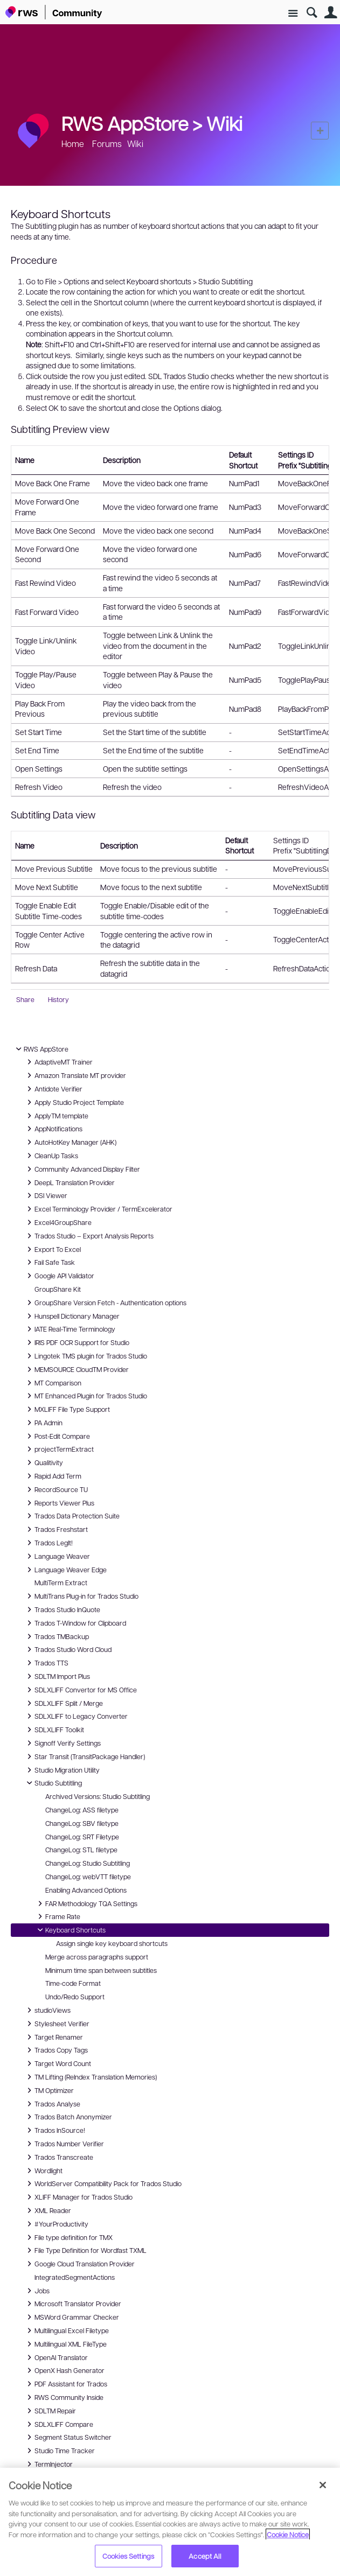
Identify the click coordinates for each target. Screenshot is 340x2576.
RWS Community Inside (63, 2397)
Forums (107, 143)
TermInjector (48, 2464)
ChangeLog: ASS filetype (82, 1809)
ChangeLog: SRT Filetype (82, 1836)
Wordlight (43, 2170)
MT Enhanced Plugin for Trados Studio (85, 1395)
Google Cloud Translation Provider (79, 2263)
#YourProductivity (56, 2223)
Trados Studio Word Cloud (68, 1649)
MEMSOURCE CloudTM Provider (76, 1369)
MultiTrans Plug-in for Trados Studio (81, 1596)
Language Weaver (57, 1556)
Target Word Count (57, 2063)
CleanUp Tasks (51, 1155)
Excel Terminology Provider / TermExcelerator (98, 1208)
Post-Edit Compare (57, 1436)
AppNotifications (53, 1128)
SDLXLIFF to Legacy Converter (76, 1716)
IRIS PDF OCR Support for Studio (76, 1342)
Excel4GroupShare (58, 1222)
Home (72, 143)
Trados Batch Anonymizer (68, 2116)
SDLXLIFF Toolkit (54, 1729)
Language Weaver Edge (65, 1569)
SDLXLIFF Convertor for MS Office (80, 1689)
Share (25, 999)
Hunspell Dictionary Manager (72, 1316)
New (320, 130)
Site (292, 13)
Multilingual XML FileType (65, 2344)
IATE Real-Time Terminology (69, 1329)
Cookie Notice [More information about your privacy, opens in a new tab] (288, 2534)
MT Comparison (52, 1382)
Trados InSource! (54, 2130)
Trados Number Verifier (64, 2143)
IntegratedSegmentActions (74, 2277)
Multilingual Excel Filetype (66, 2330)
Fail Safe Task (49, 1262)
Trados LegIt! (48, 1542)
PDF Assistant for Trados (65, 2383)
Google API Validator (59, 1275)
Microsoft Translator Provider (72, 2303)
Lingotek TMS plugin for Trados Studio (85, 1355)
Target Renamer (53, 2037)
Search (311, 12)
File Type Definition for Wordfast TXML (85, 2250)
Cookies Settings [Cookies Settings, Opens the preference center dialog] (128, 2555)
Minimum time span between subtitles (101, 1970)
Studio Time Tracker (59, 2450)
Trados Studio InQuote (62, 1609)
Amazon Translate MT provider (75, 1075)
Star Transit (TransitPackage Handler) (84, 1756)
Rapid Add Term (52, 1476)
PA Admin (43, 1422)
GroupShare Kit (57, 1289)
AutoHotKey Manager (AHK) (70, 1142)
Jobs (37, 2290)
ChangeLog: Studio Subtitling (87, 1863)
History (58, 999)
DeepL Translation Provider (69, 1182)
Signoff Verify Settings (62, 1743)
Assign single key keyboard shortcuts (112, 1943)
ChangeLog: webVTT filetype (88, 1876)
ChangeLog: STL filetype (81, 1849)
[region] (170, 2522)
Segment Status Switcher (68, 2437)
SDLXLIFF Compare (58, 2424)
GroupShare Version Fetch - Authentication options (105, 1302)
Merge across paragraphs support (96, 1956)
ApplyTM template (56, 1115)
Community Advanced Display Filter (82, 1169)
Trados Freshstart (56, 1529)
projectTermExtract (59, 1449)
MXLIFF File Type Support (67, 1409)
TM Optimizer (49, 2090)
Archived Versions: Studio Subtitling (97, 1796)
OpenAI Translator (56, 2357)
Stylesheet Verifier (56, 2023)
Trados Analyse (52, 2103)
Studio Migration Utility (62, 1770)
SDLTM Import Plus (57, 1676)
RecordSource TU (56, 1489)
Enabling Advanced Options (86, 1890)
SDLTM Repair (50, 2410)
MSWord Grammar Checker (71, 2317)
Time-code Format (73, 1983)
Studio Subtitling (53, 1782)
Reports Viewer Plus (59, 1502)
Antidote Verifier (53, 1088)
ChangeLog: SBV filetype (82, 1823)
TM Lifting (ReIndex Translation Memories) (90, 2076)
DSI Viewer (45, 1195)
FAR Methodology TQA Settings (85, 1903)
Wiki (224, 122)
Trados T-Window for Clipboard (75, 1623)
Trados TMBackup (56, 1636)
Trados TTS (46, 1662)
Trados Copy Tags (56, 2050)
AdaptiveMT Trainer (58, 1061)
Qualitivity (43, 1462)
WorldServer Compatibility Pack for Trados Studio (103, 2183)
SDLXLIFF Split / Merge (63, 1703)
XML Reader (47, 2210)
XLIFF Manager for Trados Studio (78, 2197)
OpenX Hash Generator (64, 2370)
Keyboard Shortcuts (70, 1929)
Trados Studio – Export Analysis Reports (89, 1235)
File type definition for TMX (68, 2237)
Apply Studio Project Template (74, 1102)
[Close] (323, 2485)
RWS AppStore (40, 1049)
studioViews (47, 2010)
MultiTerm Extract (60, 1582)
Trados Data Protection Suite (72, 1515)
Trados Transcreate (58, 2157)
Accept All (204, 2555)
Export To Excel (52, 1249)
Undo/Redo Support (75, 1996)
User (330, 12)
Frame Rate (57, 1916)
